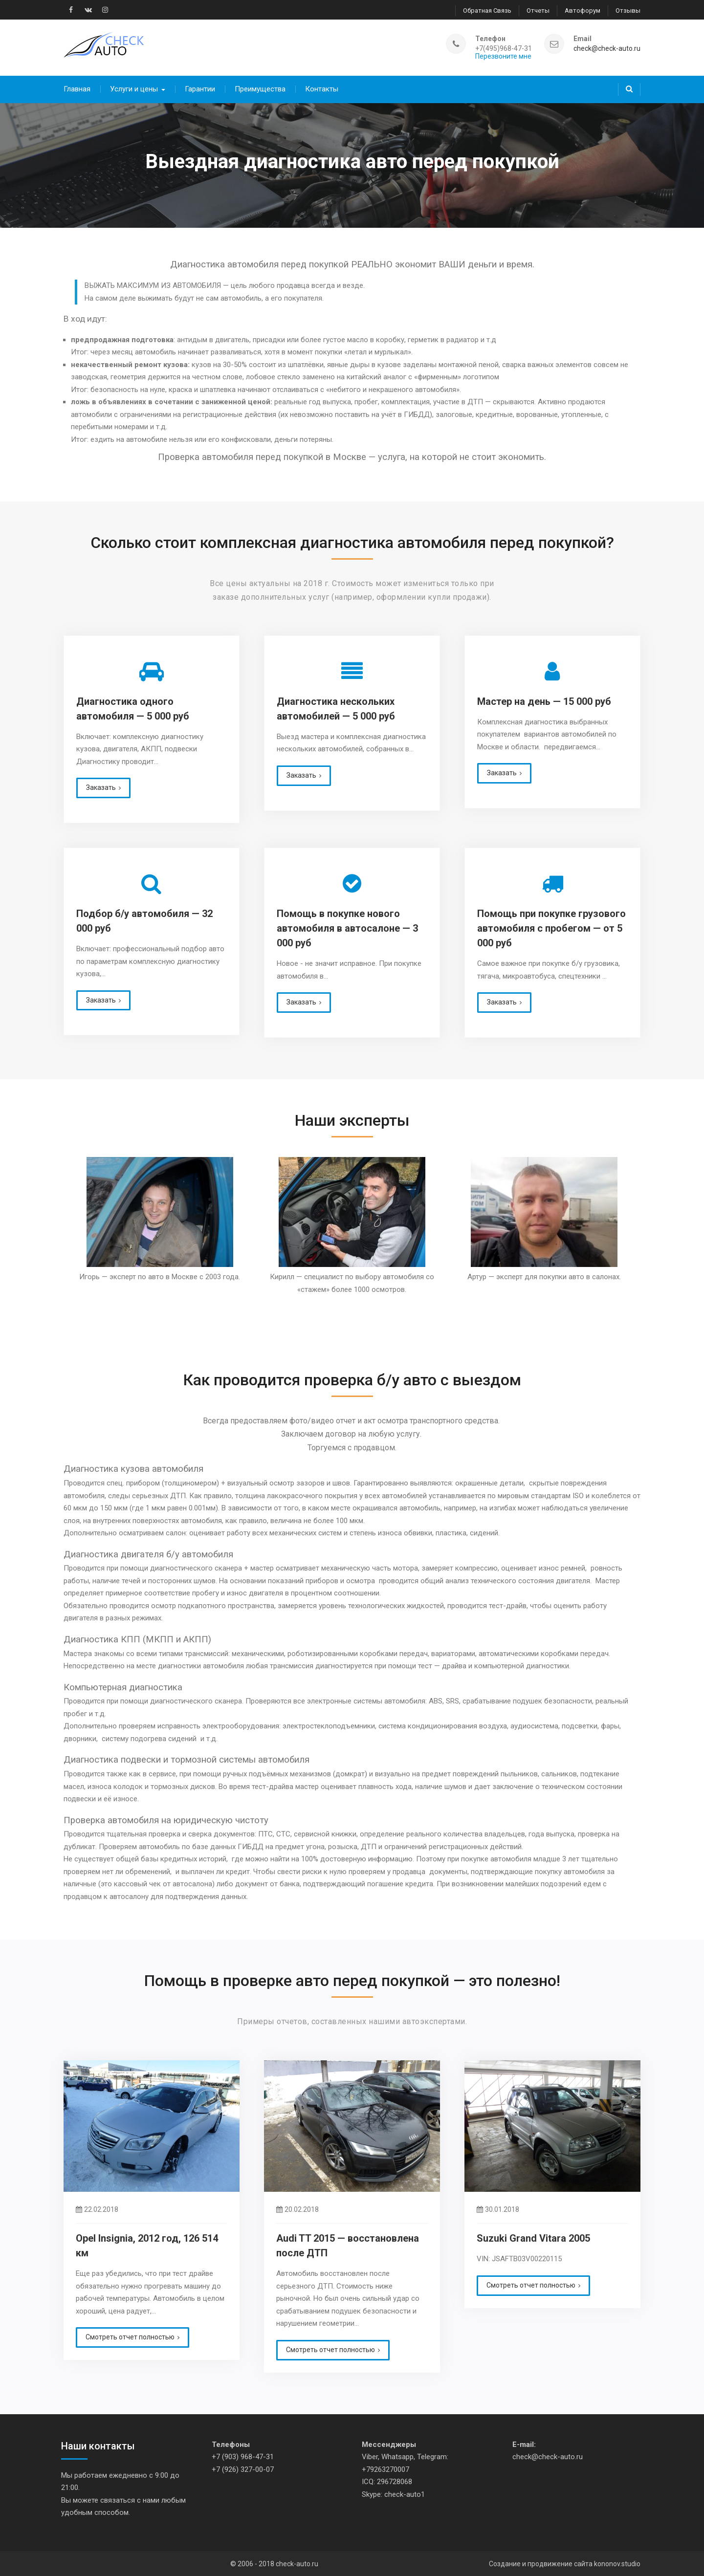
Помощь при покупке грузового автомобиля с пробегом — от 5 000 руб (551, 924)
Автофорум (582, 10)
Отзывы (628, 10)
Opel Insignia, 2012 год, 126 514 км (147, 2242)
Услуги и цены (134, 85)
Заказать (101, 784)
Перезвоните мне (503, 54)
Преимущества (260, 85)
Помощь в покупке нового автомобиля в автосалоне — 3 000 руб (347, 924)
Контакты (321, 85)
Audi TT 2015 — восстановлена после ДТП (347, 2242)
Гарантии (200, 85)
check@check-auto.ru (606, 46)
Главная (77, 85)
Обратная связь (487, 10)
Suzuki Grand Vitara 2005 (533, 2235)
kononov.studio (617, 2560)
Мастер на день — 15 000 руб (544, 697)
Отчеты (538, 10)
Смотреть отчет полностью (130, 2333)
